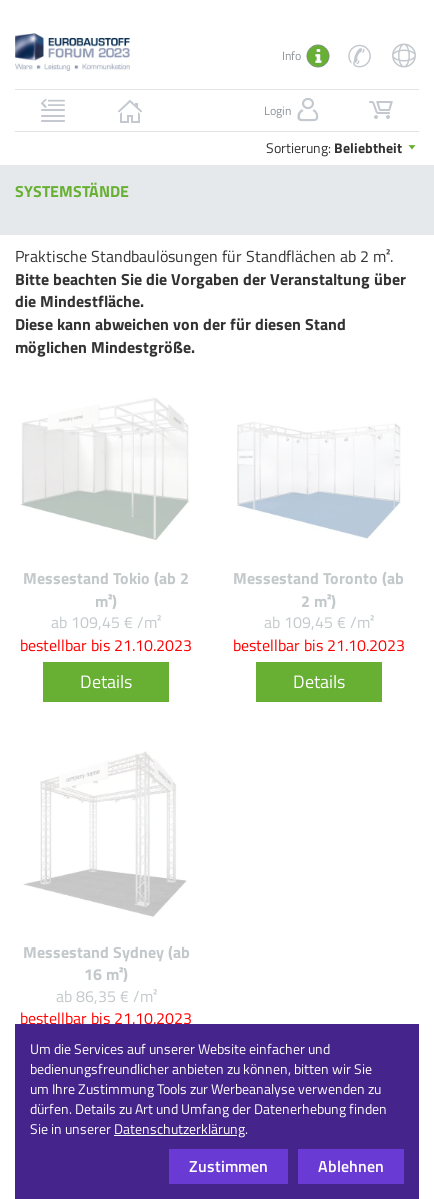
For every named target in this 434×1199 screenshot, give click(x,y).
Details (106, 681)
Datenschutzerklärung (179, 1128)
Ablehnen (351, 1166)
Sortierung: (342, 147)
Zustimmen (228, 1166)
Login (293, 110)
